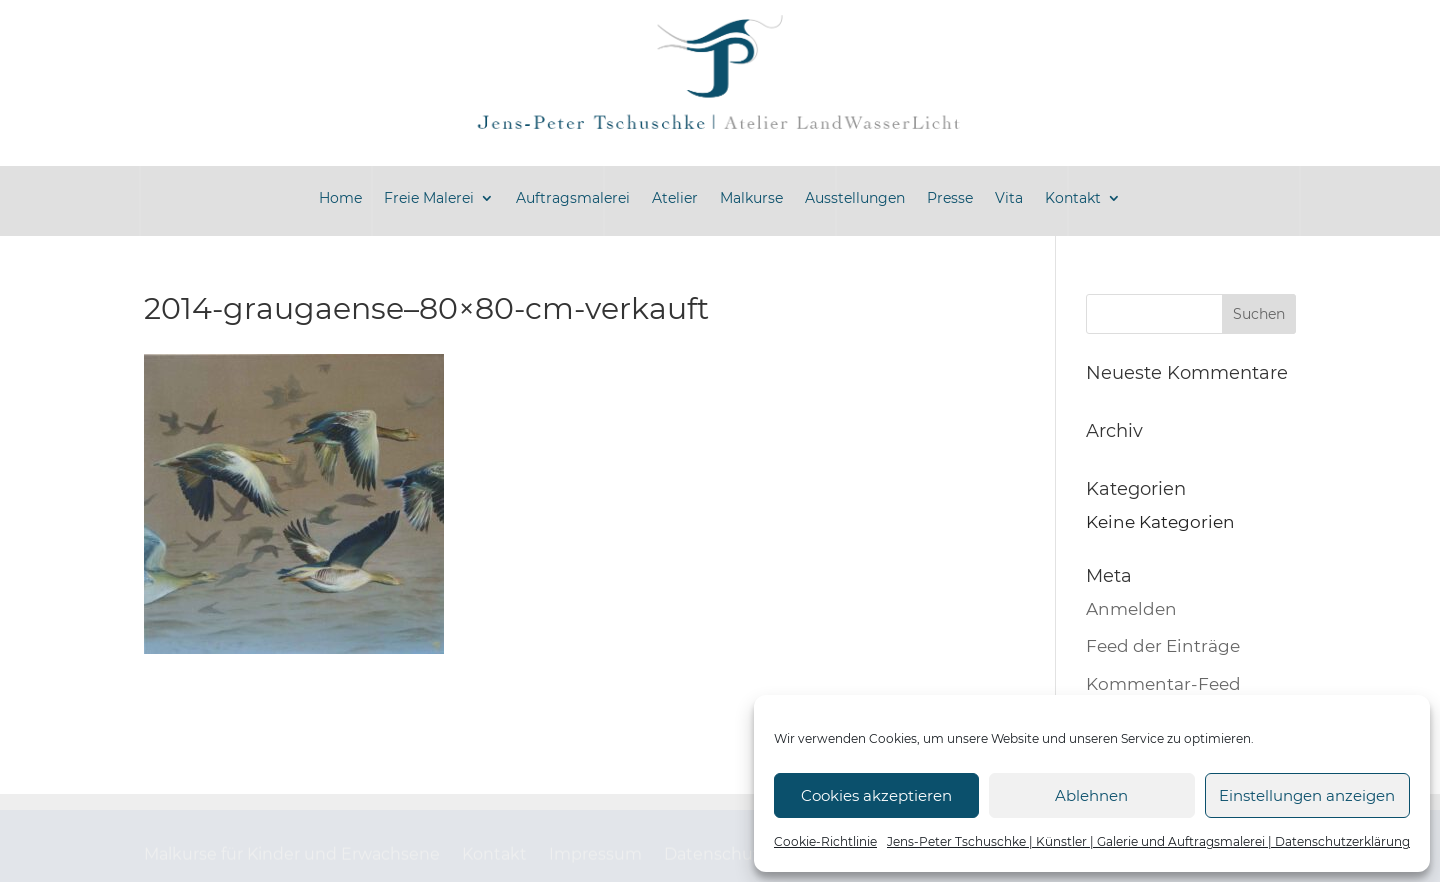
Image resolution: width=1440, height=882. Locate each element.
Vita (1009, 198)
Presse (950, 198)
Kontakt (1073, 198)
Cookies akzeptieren (876, 795)
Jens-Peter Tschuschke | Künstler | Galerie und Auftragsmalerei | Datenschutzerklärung (1148, 841)
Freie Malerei (429, 198)
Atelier (675, 198)
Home (340, 198)
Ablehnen (1091, 795)
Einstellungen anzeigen (1307, 795)
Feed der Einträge (1163, 646)
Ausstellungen (855, 198)
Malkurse (751, 198)
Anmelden (1131, 609)
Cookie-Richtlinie (825, 841)
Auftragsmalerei (573, 198)
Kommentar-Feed (1163, 684)
